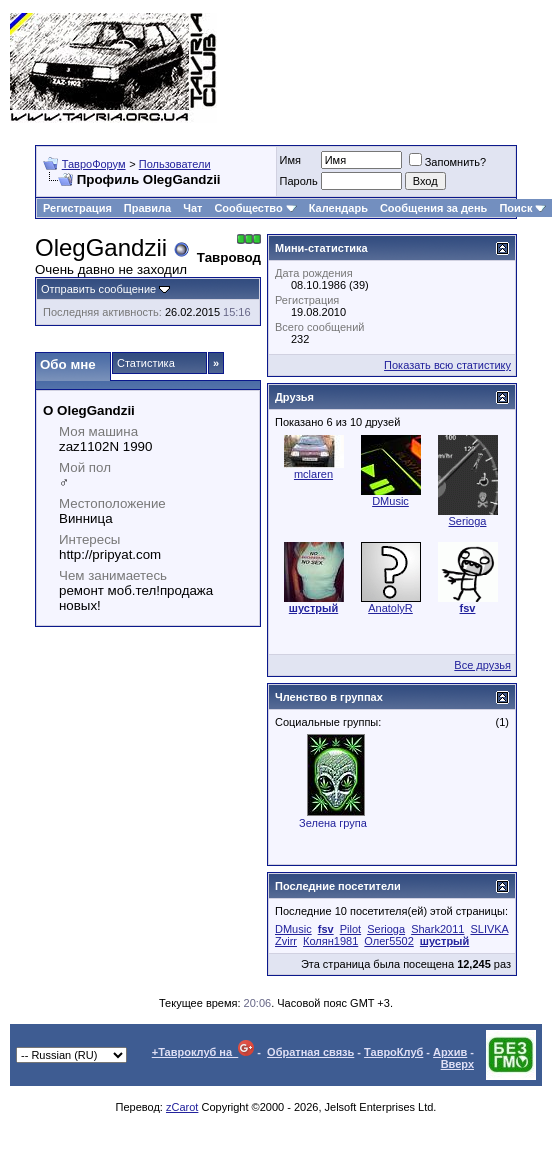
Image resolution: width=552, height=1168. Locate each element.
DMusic (390, 501)
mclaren (313, 474)
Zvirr (286, 941)
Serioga (468, 521)
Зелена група (333, 823)
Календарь (338, 208)
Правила (147, 208)
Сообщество (255, 208)
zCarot (182, 1107)
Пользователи (175, 164)
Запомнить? (448, 162)
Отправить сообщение (98, 289)
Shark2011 (437, 929)
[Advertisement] (463, 67)
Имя (290, 160)
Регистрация (77, 208)
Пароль (299, 181)
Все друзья (482, 665)
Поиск (522, 208)
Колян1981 (330, 941)
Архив (450, 1052)
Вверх (457, 1064)
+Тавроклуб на (203, 1052)
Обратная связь (310, 1052)
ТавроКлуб (393, 1052)
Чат (192, 208)
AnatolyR (390, 608)
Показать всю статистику (447, 365)
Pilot (350, 929)
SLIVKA (489, 929)
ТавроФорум (94, 164)
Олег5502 (388, 941)
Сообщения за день (433, 208)
